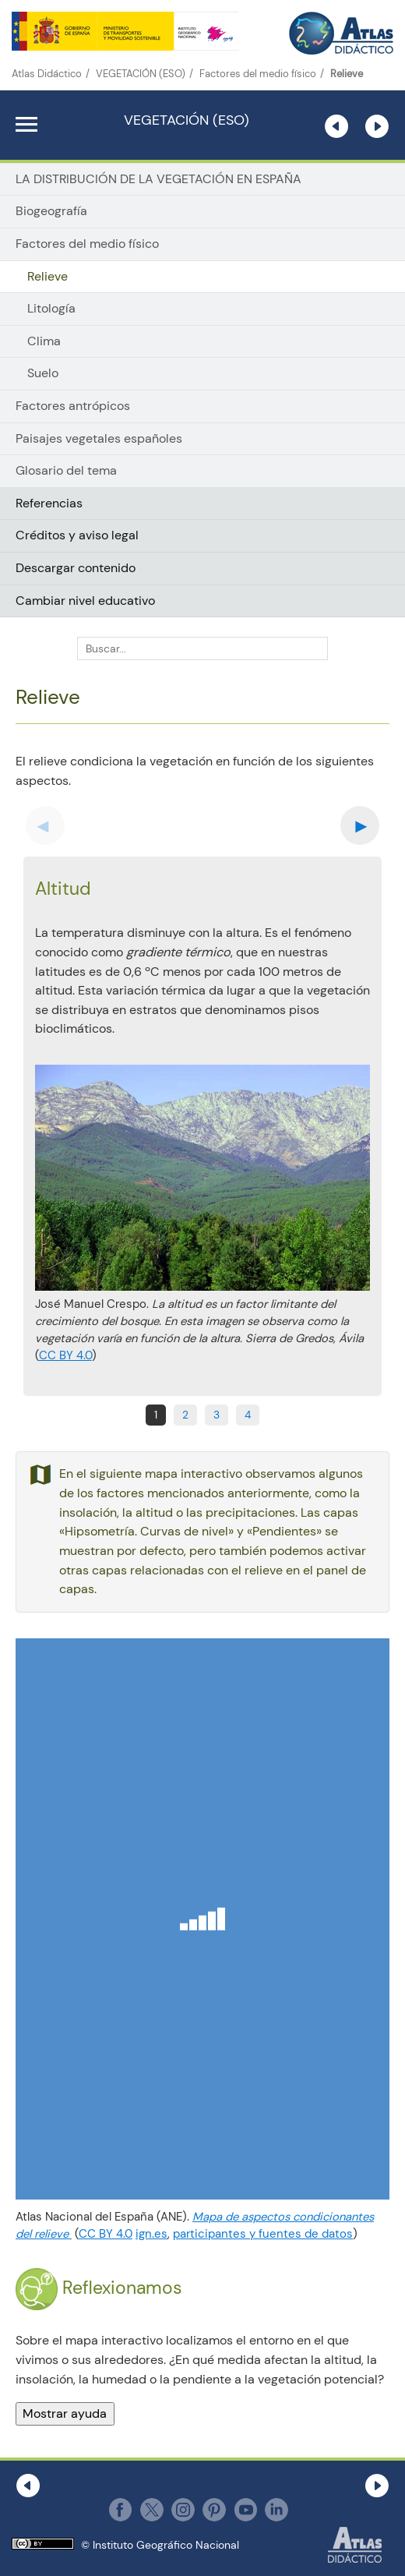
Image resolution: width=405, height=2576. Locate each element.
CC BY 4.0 (65, 1355)
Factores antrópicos (73, 406)
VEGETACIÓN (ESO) (140, 73)
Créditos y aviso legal (77, 535)
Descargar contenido (76, 568)
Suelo (42, 373)
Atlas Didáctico (47, 73)
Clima (44, 341)
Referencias (49, 503)
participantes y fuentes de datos (263, 2234)
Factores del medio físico (257, 73)
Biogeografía (51, 211)
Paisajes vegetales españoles (99, 438)
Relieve (47, 276)
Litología (51, 308)
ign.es (151, 2234)
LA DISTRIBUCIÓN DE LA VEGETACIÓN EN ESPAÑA (158, 179)
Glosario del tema (66, 470)
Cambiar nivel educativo (85, 600)
